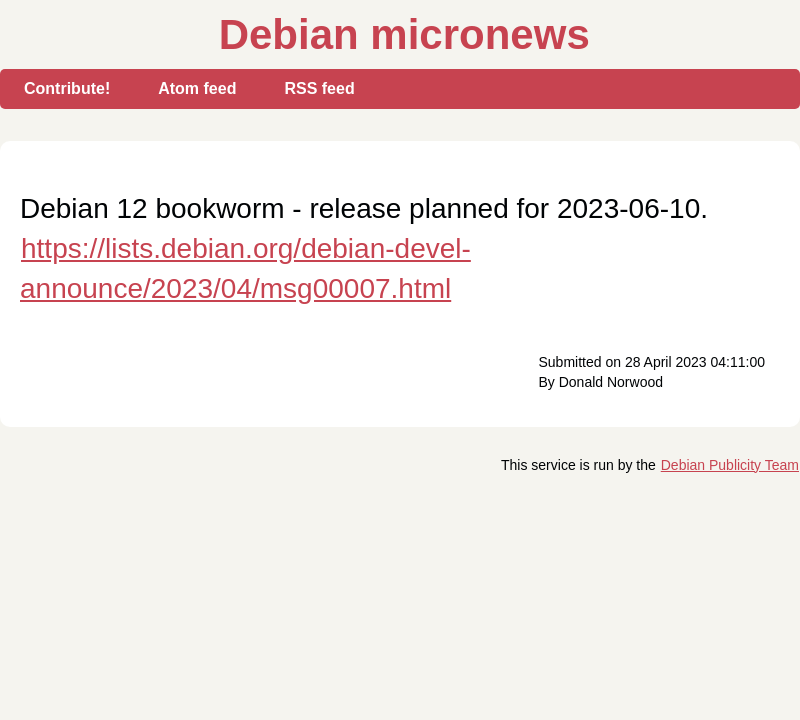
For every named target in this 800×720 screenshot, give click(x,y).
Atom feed (197, 88)
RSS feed (319, 88)
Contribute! (67, 88)
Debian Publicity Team (730, 465)
